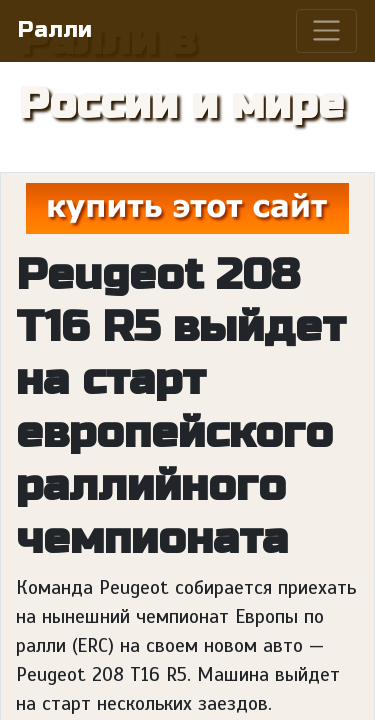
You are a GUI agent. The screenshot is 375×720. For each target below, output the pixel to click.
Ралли (55, 30)
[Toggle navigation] (326, 31)
